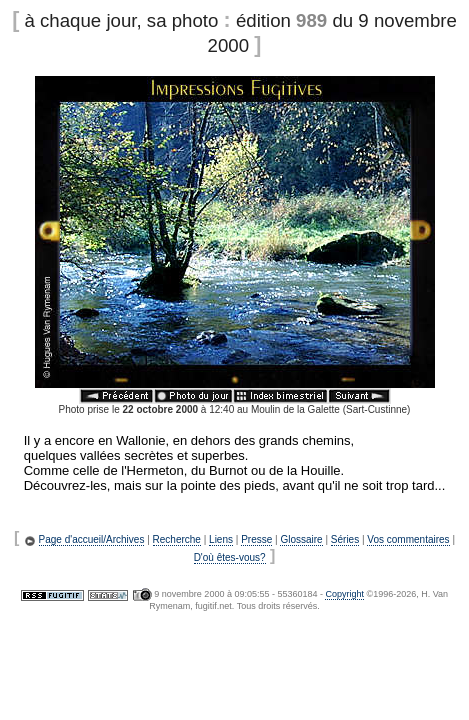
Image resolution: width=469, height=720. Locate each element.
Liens (221, 539)
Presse (256, 539)
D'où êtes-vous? (230, 557)
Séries (345, 539)
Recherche (177, 539)
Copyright (344, 594)
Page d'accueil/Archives (92, 539)
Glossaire (301, 539)
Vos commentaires (408, 539)
